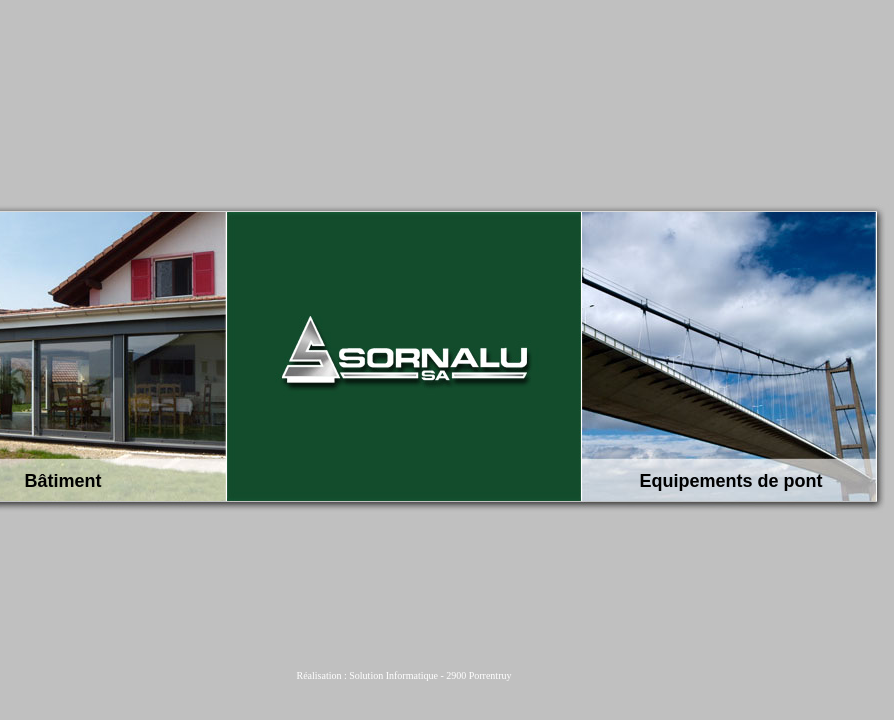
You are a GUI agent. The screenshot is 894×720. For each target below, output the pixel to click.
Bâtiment (63, 481)
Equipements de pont (731, 481)
